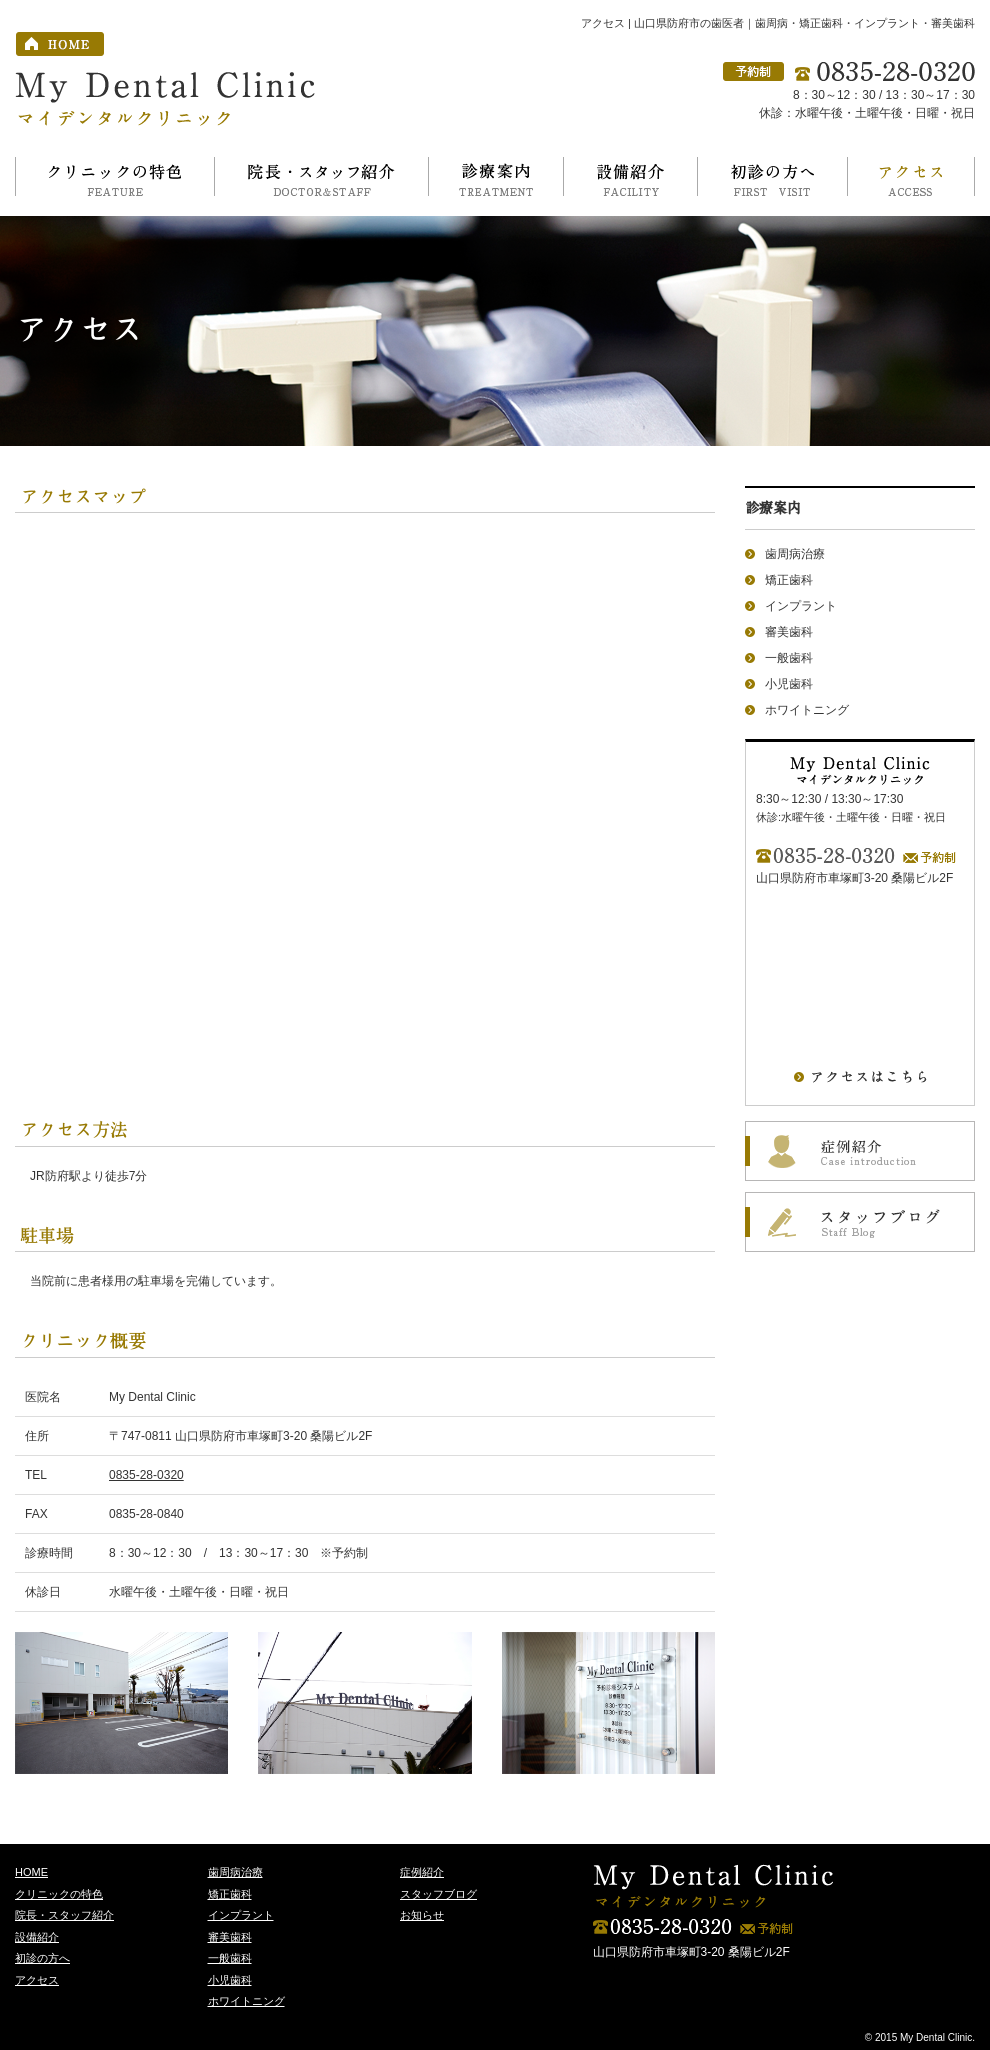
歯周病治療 (795, 554)
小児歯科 (789, 684)
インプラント (801, 606)
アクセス (37, 1980)
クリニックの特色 (59, 1894)
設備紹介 (37, 1937)
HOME (31, 1872)
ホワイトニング (807, 710)
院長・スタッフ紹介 (64, 1915)
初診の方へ (42, 1958)
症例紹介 (422, 1872)
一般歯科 (789, 658)
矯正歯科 (789, 580)
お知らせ (422, 1915)
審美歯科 (789, 632)
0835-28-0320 (146, 1475)
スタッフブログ (438, 1894)
